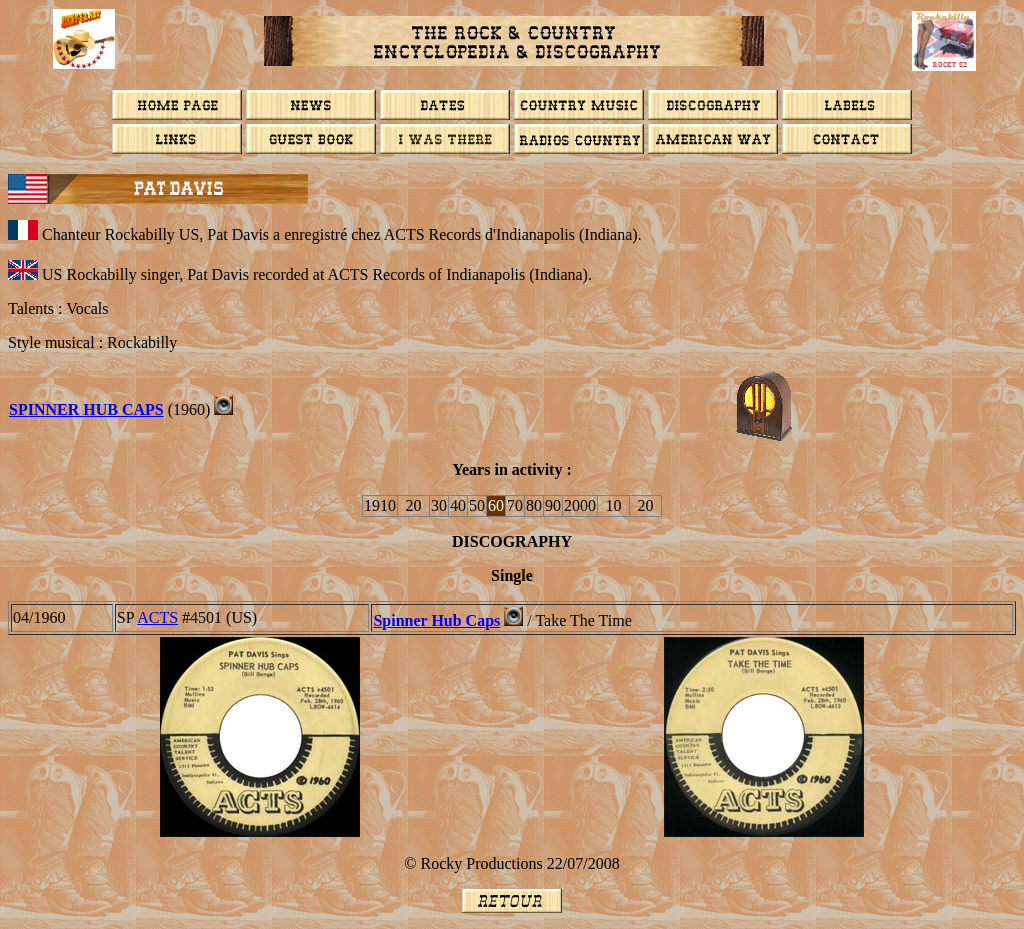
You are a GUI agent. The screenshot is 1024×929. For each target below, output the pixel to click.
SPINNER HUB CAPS (86, 409)
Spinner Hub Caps (436, 620)
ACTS (157, 617)
